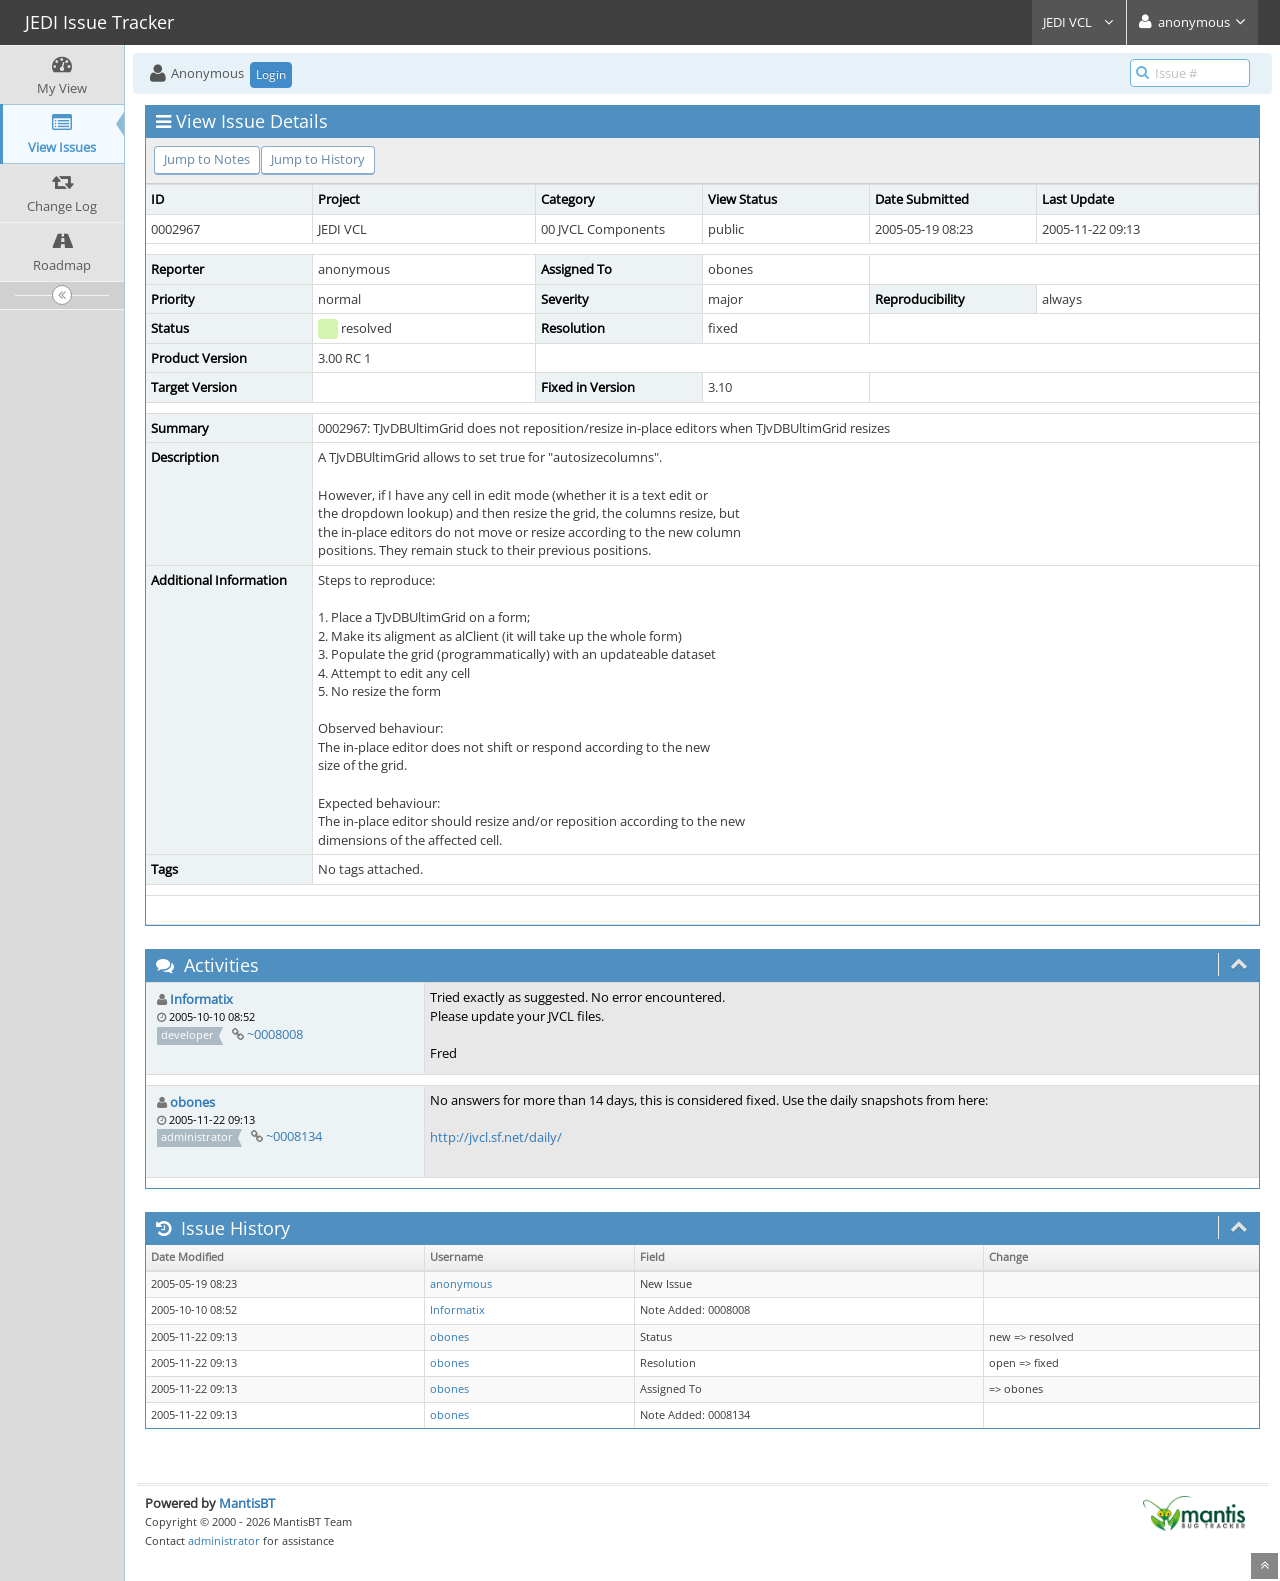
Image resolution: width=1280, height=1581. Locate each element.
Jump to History (318, 159)
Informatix (201, 999)
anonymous (461, 1284)
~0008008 (275, 1034)
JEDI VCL (1079, 22)
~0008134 (294, 1136)
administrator (224, 1540)
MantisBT (247, 1503)
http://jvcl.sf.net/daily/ (496, 1137)
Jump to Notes (207, 159)
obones (192, 1102)
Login (271, 74)
